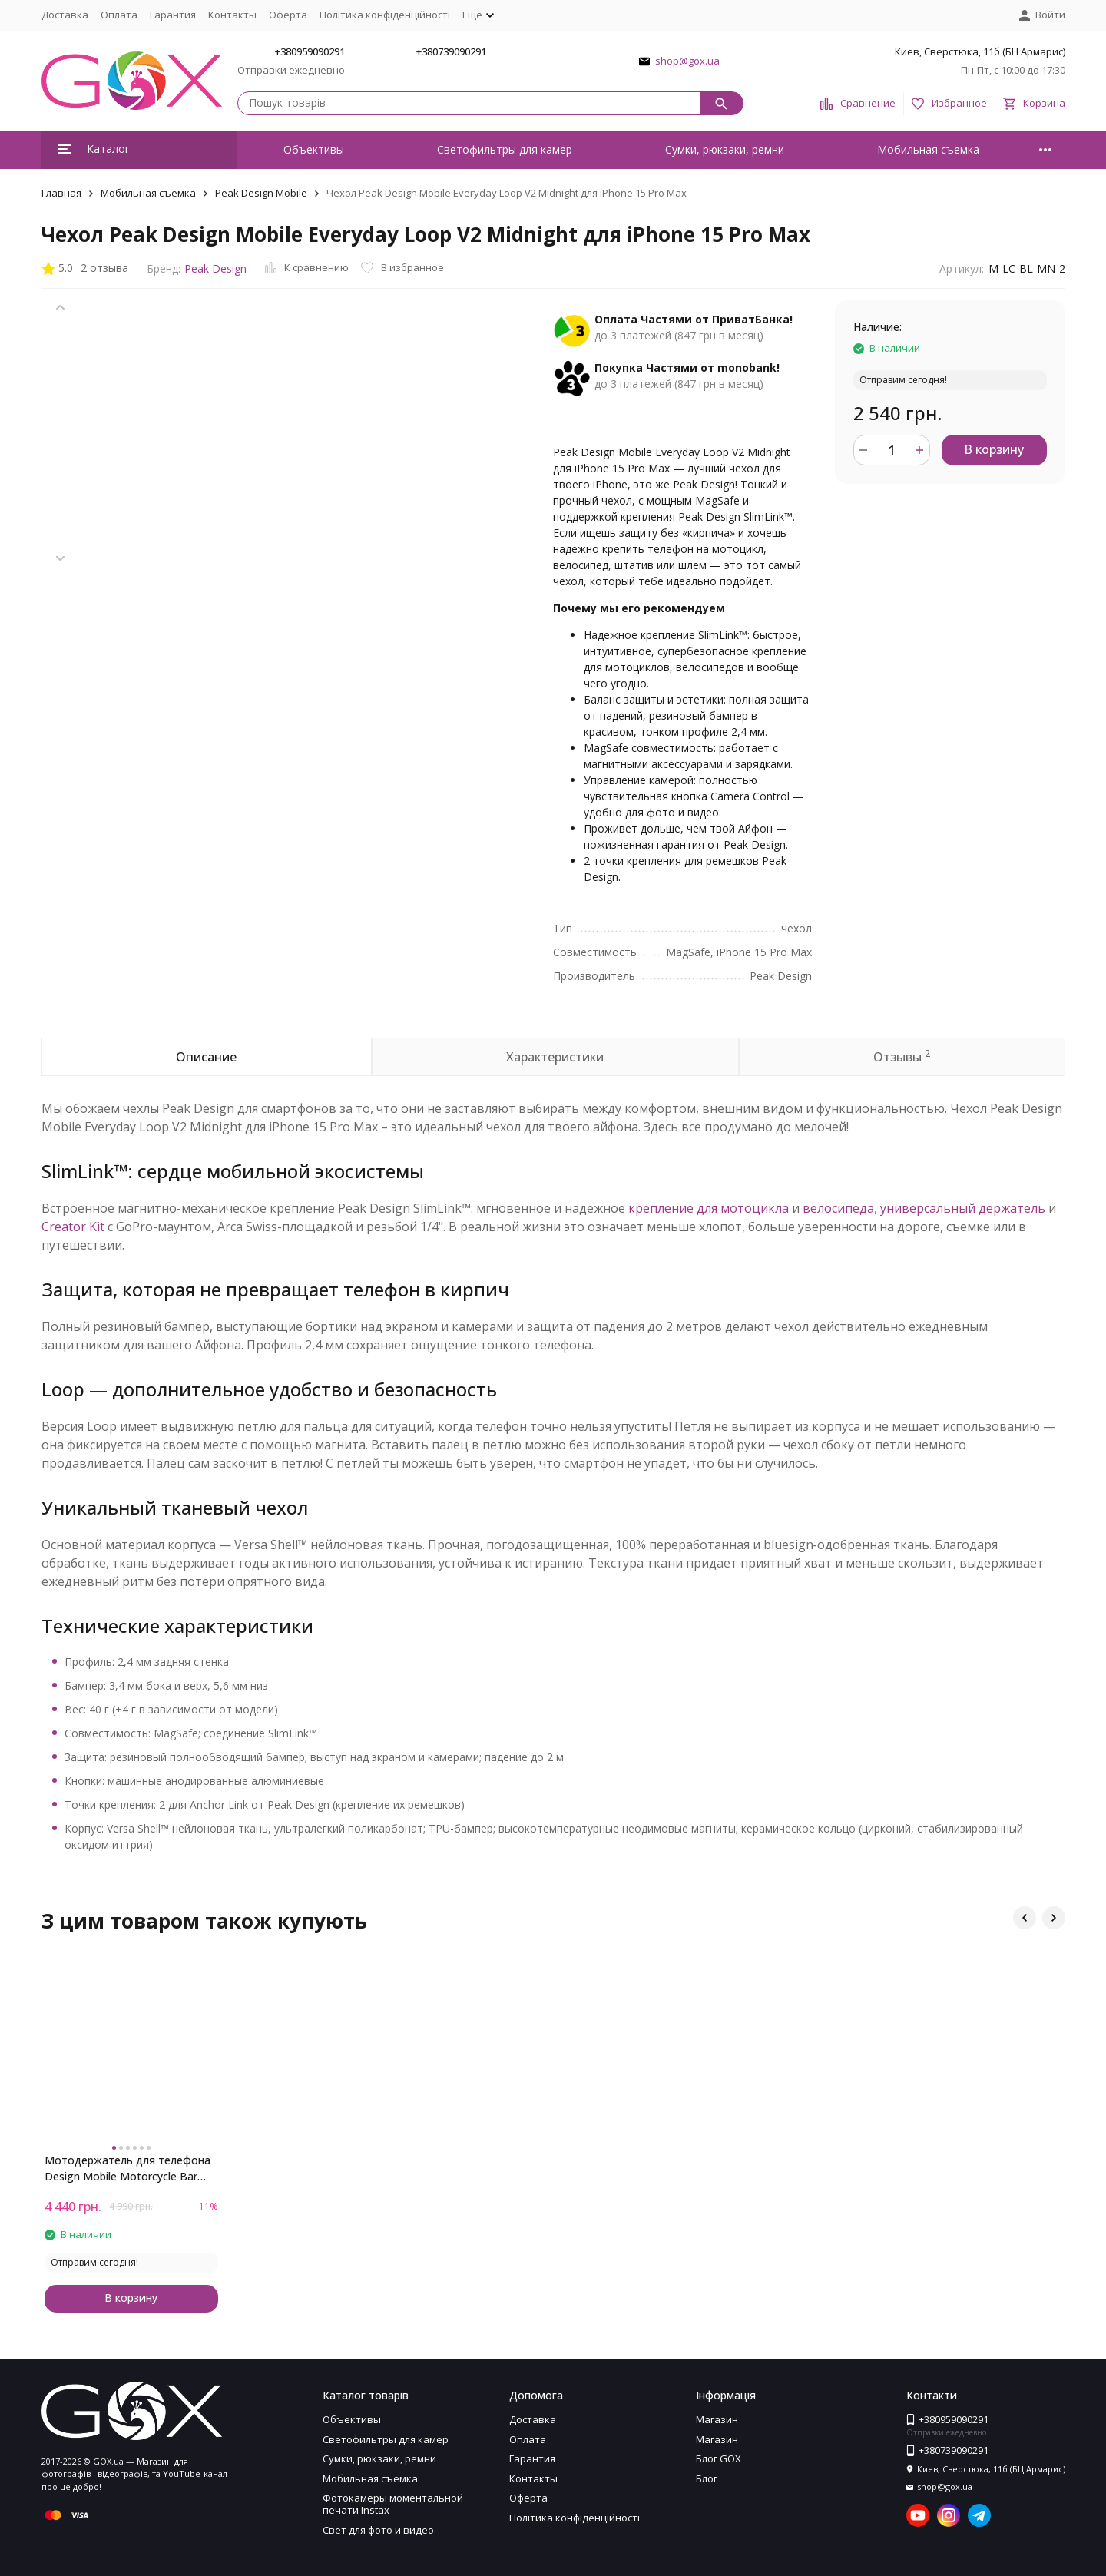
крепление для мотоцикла (708, 1208)
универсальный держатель (962, 1208)
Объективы (313, 149)
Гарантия (173, 15)
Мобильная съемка (928, 149)
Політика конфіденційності (385, 15)
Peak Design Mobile (261, 193)
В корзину (994, 449)
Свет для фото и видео (378, 2530)
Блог (706, 2478)
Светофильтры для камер (504, 149)
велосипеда (838, 1208)
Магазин (717, 2419)
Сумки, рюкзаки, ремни (724, 149)
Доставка (64, 15)
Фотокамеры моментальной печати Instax (393, 2504)
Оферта (288, 15)
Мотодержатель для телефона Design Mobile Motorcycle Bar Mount (127, 2168)
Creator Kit (72, 1226)
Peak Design (215, 268)
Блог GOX (718, 2458)
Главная (61, 193)
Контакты (232, 15)
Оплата (119, 15)
